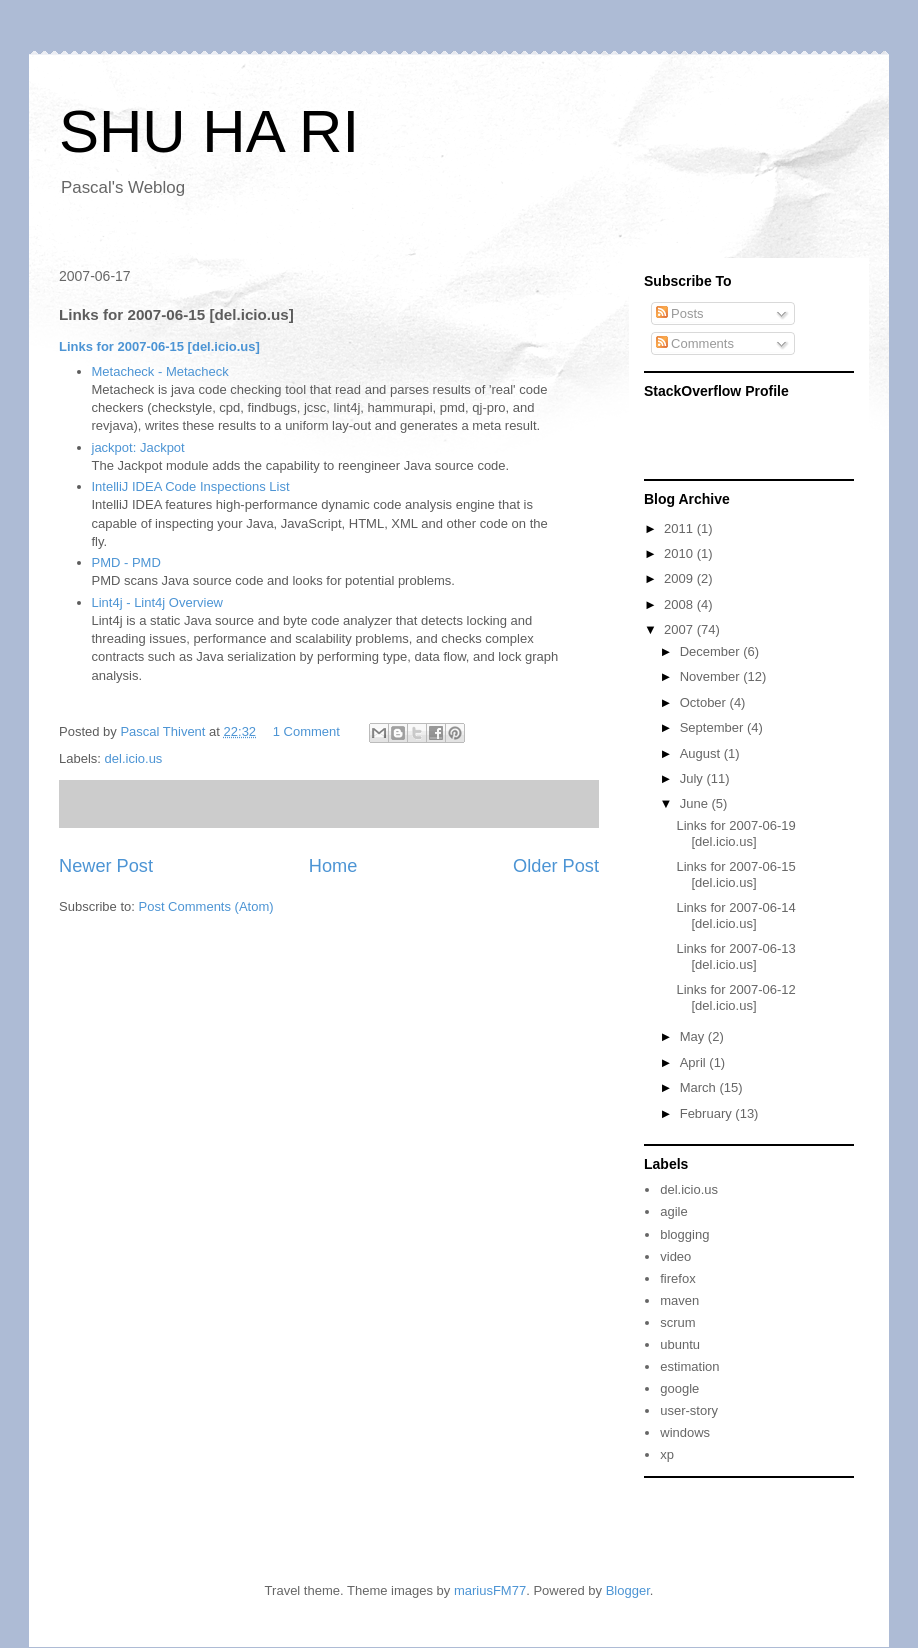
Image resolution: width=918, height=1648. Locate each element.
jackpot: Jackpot (138, 447)
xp (667, 1454)
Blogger (628, 1590)
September (713, 727)
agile (673, 1211)
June (696, 803)
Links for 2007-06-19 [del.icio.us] (735, 833)
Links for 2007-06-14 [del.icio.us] (735, 915)
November (712, 676)
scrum (677, 1322)
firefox (677, 1278)
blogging (684, 1234)
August (702, 753)
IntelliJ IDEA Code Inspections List (191, 486)
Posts (680, 313)
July (693, 778)
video (675, 1256)
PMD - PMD (126, 562)
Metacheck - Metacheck (160, 371)
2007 (680, 629)
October (705, 702)
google (679, 1388)
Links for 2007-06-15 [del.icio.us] (159, 346)
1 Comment (306, 731)
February (708, 1113)
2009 (680, 578)
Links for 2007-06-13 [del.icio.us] (735, 956)
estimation (689, 1366)
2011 (680, 528)
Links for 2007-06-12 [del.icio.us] (735, 997)
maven (679, 1300)
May (694, 1036)
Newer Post (106, 866)
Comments (695, 343)
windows (685, 1432)
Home (333, 866)
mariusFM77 (490, 1590)
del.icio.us (134, 758)
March (700, 1087)
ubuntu (680, 1344)
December (712, 651)
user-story (689, 1410)
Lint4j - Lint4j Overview (158, 602)
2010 (680, 553)
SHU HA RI (209, 131)
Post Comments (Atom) (206, 906)
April (695, 1062)
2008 (680, 604)
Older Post (556, 866)
